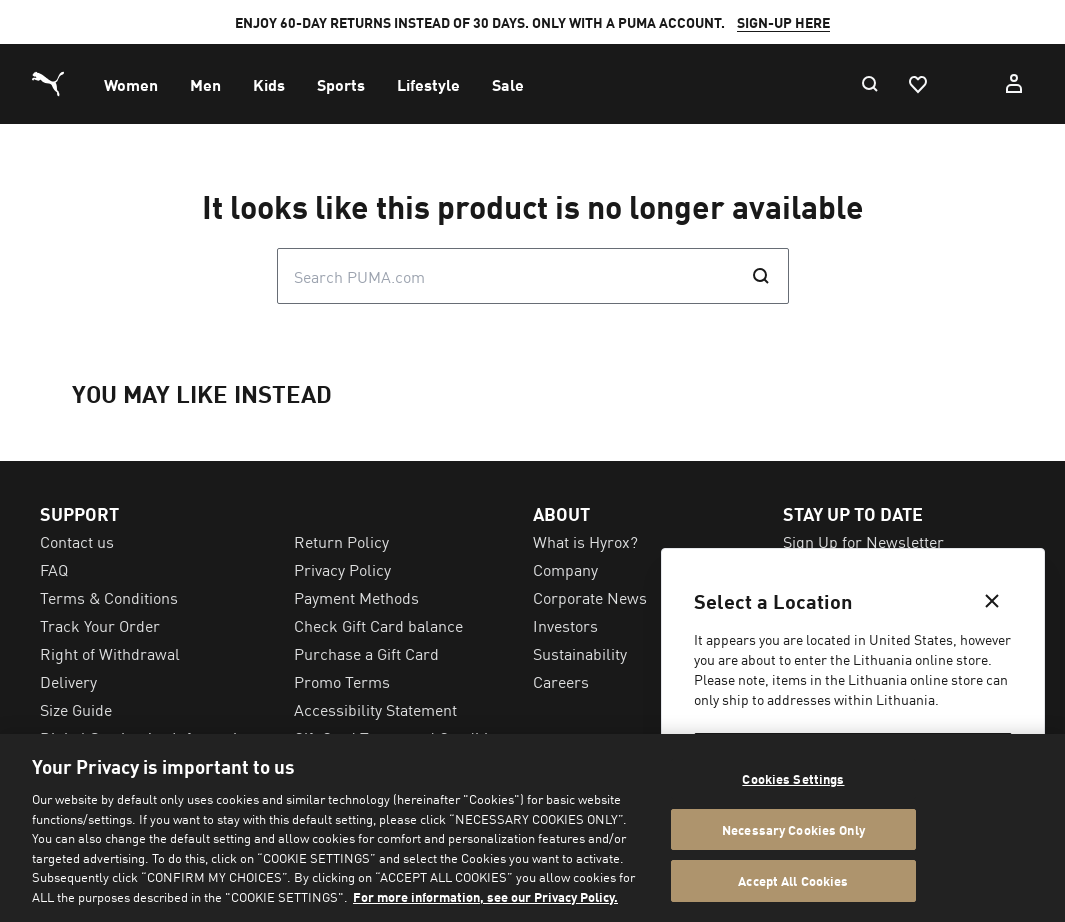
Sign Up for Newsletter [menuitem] (863, 541)
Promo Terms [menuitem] (342, 681)
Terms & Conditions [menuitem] (109, 597)
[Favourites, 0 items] (917, 84)
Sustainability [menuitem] (580, 653)
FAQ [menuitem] (54, 569)
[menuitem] (131, 84)
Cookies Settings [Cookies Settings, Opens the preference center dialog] (793, 778)
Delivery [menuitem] (68, 681)
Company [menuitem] (565, 569)
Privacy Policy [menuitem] (342, 569)
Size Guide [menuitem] (76, 709)
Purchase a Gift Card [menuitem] (366, 653)
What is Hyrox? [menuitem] (585, 541)
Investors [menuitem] (565, 625)
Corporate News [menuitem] (590, 597)
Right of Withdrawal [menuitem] (110, 653)
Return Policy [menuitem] (341, 541)
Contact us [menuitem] (77, 541)
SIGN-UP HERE (783, 22)
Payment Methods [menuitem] (356, 597)
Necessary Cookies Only (793, 829)
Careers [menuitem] (561, 681)
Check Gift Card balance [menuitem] (378, 625)
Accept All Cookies (793, 880)
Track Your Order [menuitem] (100, 625)
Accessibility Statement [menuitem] (375, 709)
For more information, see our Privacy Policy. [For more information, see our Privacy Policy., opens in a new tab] (485, 896)
